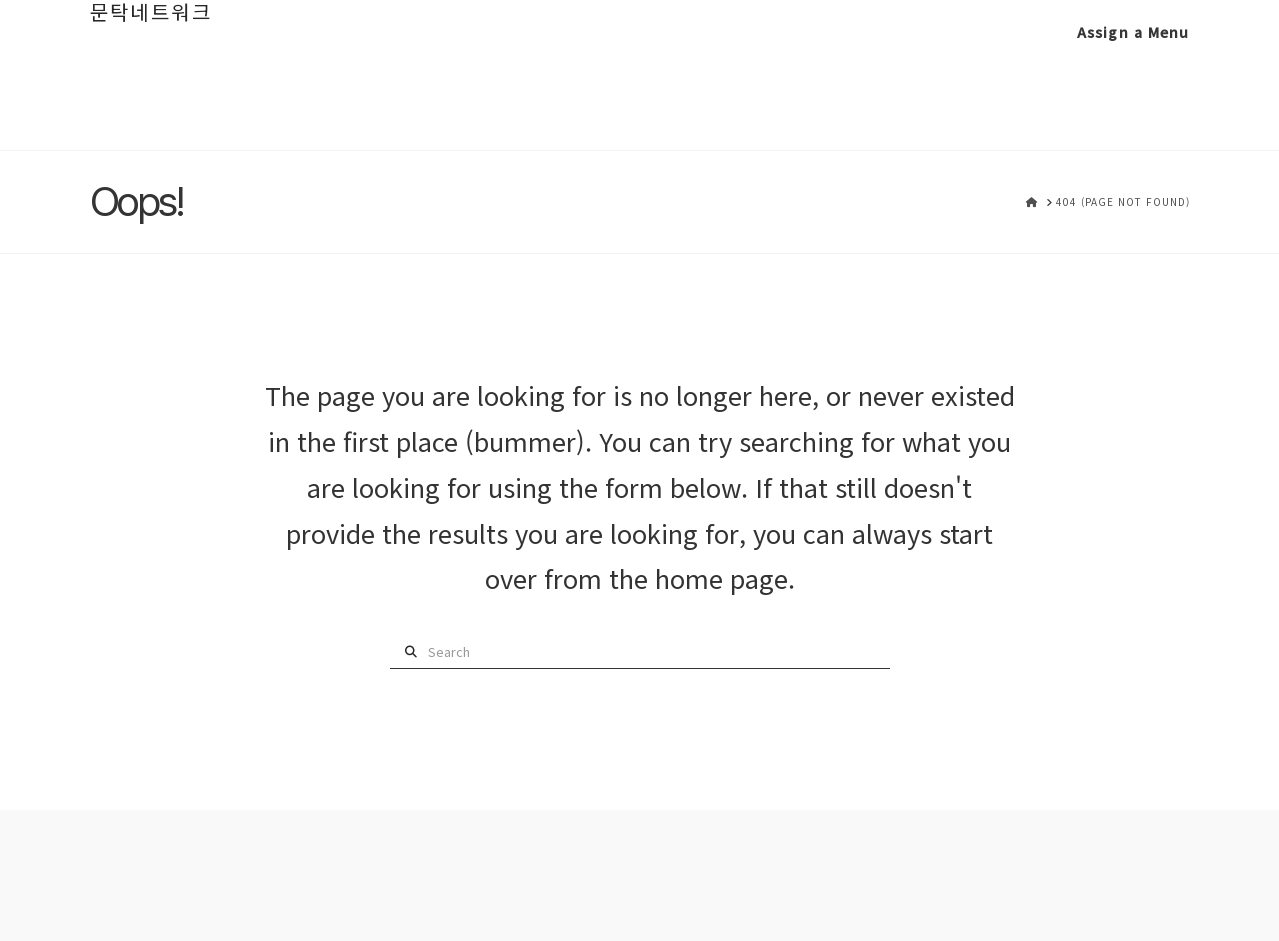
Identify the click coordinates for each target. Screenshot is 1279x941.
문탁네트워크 (151, 12)
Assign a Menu (1133, 32)
